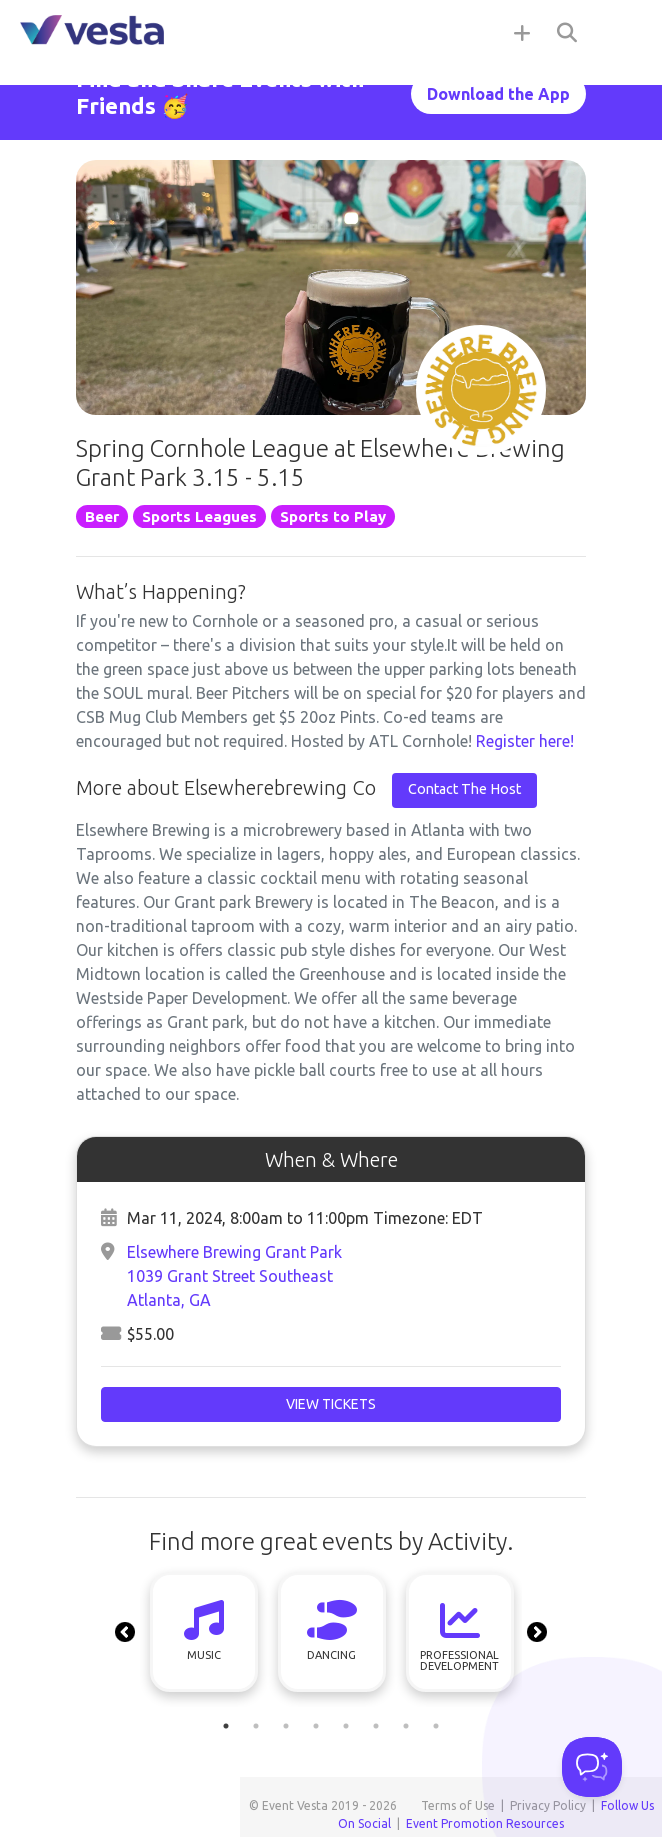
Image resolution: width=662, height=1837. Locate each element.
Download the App (498, 94)
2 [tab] (256, 1726)
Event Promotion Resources (485, 1823)
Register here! (525, 741)
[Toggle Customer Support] (592, 1767)
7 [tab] (406, 1726)
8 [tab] (436, 1726)
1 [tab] (226, 1726)
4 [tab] (316, 1726)
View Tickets (331, 1404)
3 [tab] (286, 1726)
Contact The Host (464, 789)
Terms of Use (458, 1805)
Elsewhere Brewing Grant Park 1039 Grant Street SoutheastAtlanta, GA (234, 1276)
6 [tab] (376, 1726)
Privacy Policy (548, 1805)
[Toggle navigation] (622, 32)
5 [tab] (346, 1726)
